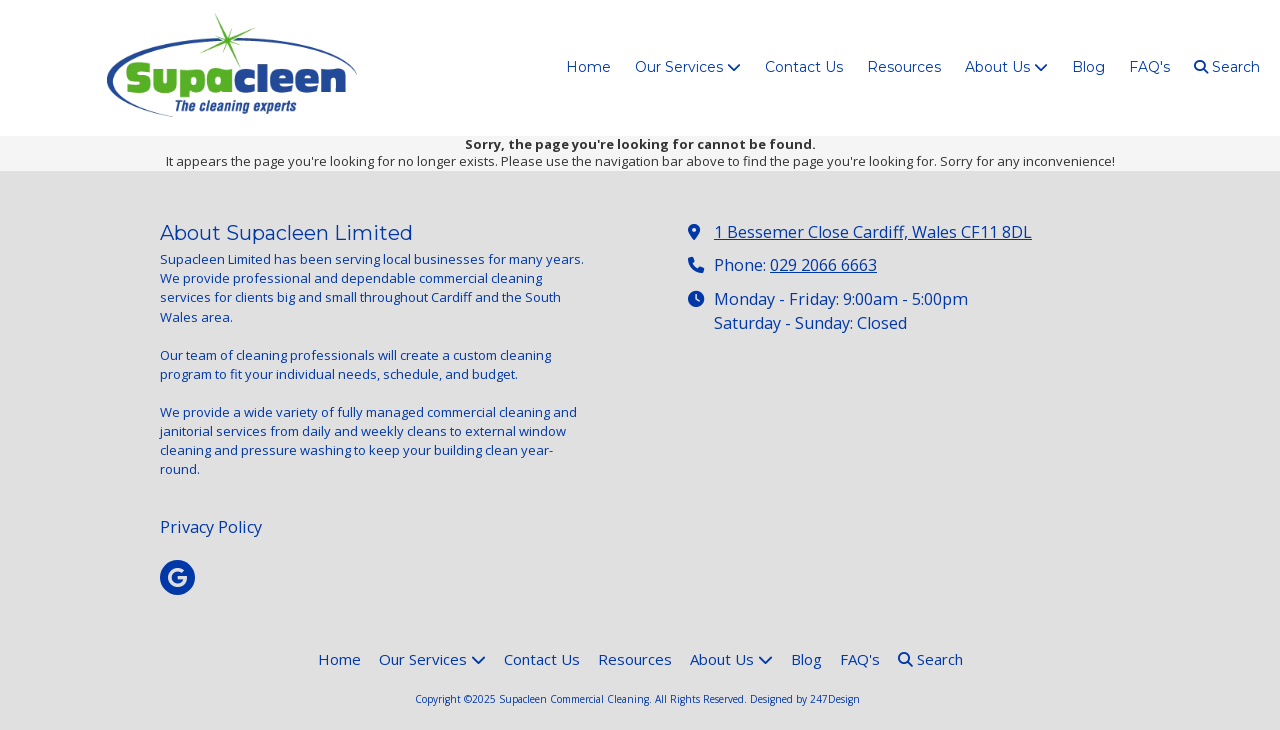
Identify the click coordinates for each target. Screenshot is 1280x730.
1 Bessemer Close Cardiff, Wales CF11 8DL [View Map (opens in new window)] (873, 232)
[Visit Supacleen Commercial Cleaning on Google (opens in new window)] (177, 577)
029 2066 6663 (823, 265)
